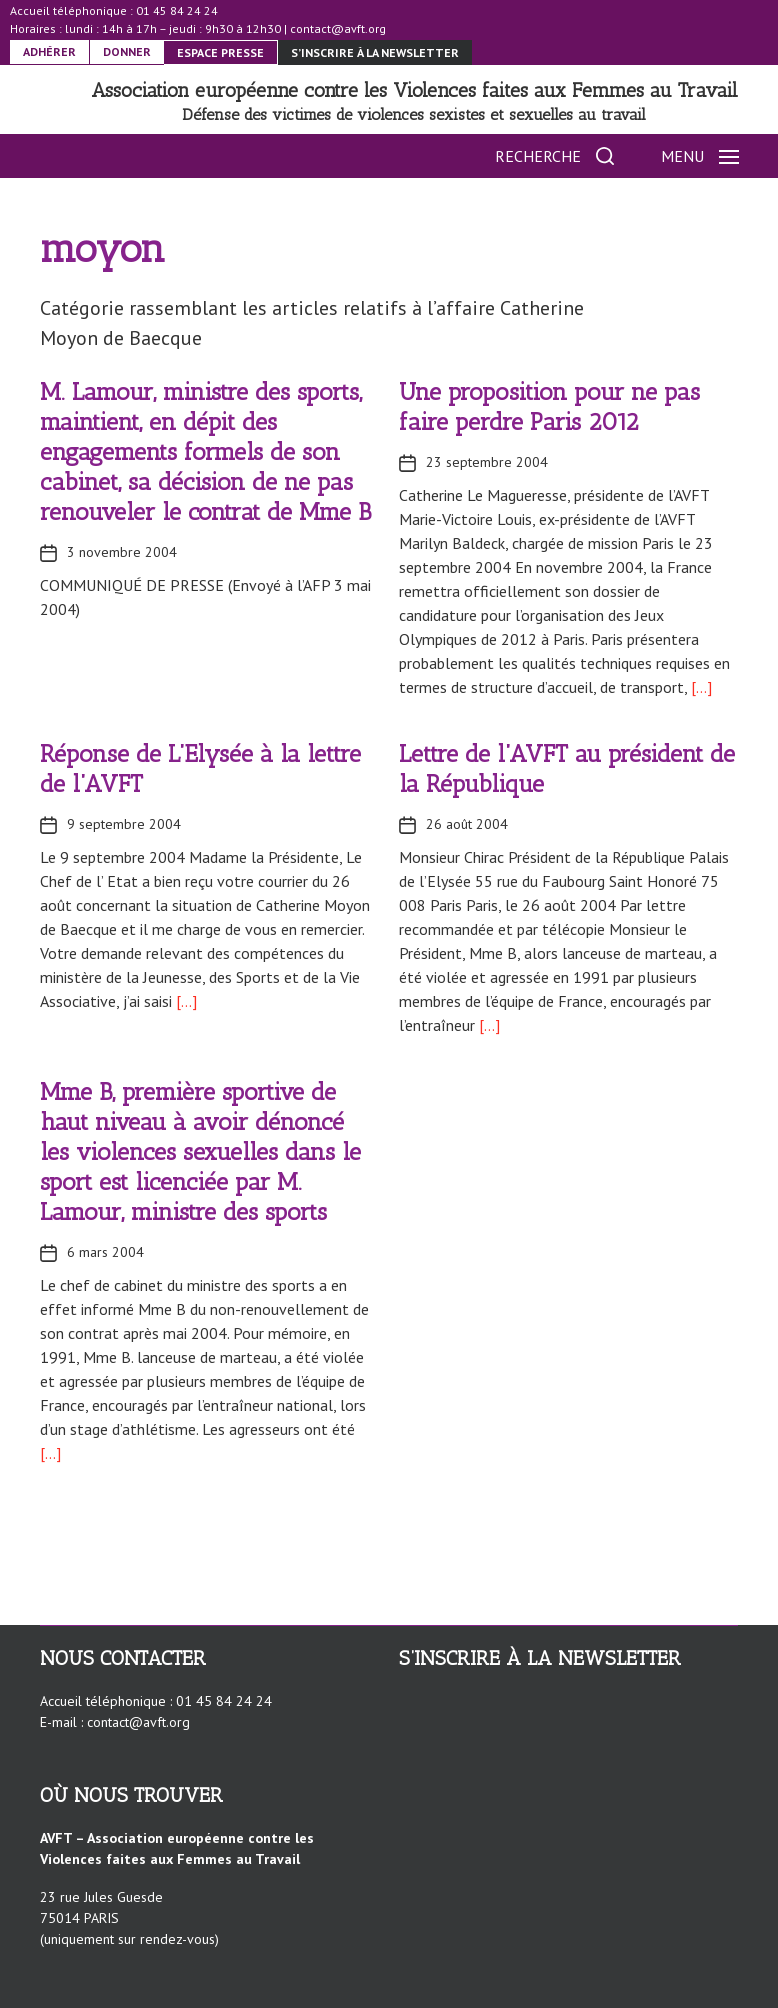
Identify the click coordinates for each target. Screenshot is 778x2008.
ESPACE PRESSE (220, 52)
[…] (699, 687)
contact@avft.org (338, 28)
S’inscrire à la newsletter (375, 52)
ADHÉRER (49, 51)
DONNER (127, 51)
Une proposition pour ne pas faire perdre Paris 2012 (549, 406)
